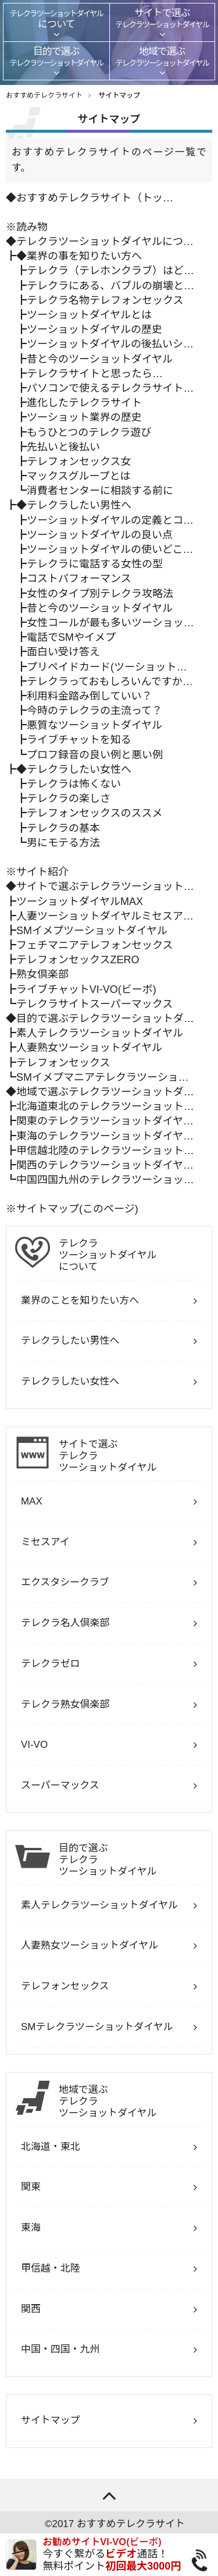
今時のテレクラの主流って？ (94, 710)
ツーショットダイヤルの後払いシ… (110, 344)
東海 (31, 2227)
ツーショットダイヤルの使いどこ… (110, 549)
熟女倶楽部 (42, 974)
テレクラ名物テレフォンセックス (105, 300)
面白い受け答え (63, 652)
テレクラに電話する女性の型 (95, 564)
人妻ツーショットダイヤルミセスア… (105, 916)
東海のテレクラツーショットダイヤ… (105, 1136)
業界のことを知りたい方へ (80, 1300)
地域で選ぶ (131, 2102)
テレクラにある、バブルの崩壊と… (110, 286)
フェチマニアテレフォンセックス (94, 945)
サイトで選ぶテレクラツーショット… (105, 886)
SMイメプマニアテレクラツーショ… (102, 1077)
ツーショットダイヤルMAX (79, 901)
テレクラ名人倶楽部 (65, 1622)
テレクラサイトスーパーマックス (94, 1004)
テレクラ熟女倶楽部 (65, 1704)
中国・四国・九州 (60, 2349)
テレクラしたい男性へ (79, 505)
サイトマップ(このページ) (77, 1209)
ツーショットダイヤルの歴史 (94, 329)
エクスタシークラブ (65, 1582)
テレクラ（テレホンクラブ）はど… (110, 270)
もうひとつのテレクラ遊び (89, 432)
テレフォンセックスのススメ (94, 813)
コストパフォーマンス (79, 578)
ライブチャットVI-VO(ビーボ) (86, 989)
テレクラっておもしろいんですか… (110, 681)
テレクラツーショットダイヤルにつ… (105, 241)
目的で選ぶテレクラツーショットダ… (105, 1018)
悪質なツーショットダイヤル (94, 725)
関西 (31, 2309)
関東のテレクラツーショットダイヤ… (105, 1121)
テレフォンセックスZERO (77, 960)
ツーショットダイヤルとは (89, 315)
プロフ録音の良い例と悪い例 (95, 755)
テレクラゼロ (50, 1663)
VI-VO (34, 1744)
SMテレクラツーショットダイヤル (97, 2026)
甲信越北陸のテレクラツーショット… (105, 1150)
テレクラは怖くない (74, 784)
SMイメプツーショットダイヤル (91, 930)
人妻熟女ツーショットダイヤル (89, 1047)
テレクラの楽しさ (68, 798)
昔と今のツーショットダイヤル (100, 359)
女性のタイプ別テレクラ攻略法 (100, 593)
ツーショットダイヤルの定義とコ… (110, 520)
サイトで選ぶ (131, 1456)
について (131, 1255)
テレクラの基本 (63, 828)
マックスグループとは (78, 476)
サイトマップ (119, 95)
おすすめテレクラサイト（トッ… (94, 198)
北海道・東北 (50, 2146)
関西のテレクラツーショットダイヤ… (105, 1165)
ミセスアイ (45, 1542)
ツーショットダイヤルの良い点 (100, 535)
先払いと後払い (63, 447)
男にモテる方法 (63, 843)
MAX (31, 1501)
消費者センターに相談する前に (100, 490)
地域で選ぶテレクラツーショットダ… (105, 1092)
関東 (31, 2186)
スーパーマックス (60, 1785)
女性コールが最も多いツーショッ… (110, 623)
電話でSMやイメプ (71, 637)
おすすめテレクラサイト (131, 2523)
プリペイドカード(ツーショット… (107, 667)
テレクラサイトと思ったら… (95, 373)
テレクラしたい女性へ (79, 769)
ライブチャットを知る (79, 740)
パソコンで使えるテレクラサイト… (110, 388)
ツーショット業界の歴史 (84, 417)
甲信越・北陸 (50, 2268)
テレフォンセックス (63, 1063)
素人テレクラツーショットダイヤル (99, 1033)
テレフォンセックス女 (79, 461)
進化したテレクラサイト (84, 403)
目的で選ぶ (131, 1860)
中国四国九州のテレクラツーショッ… (105, 1180)
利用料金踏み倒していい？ (89, 696)
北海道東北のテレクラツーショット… (105, 1106)
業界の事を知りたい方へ (84, 256)
